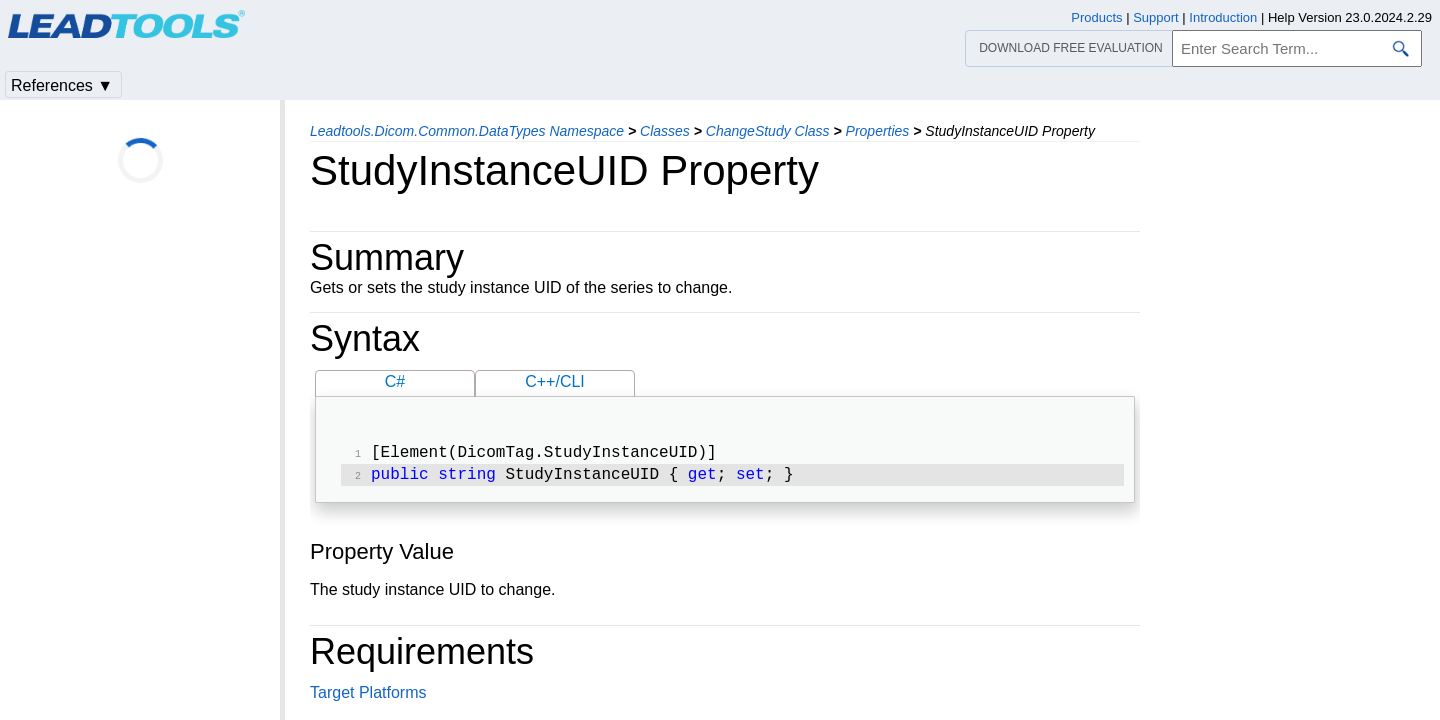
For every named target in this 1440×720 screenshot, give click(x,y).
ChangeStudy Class (768, 131)
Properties (878, 131)
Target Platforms (368, 696)
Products (1096, 17)
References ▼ (62, 85)
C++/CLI (555, 381)
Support (1156, 17)
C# (395, 381)
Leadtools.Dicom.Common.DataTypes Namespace (467, 131)
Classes (665, 131)
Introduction (1223, 17)
